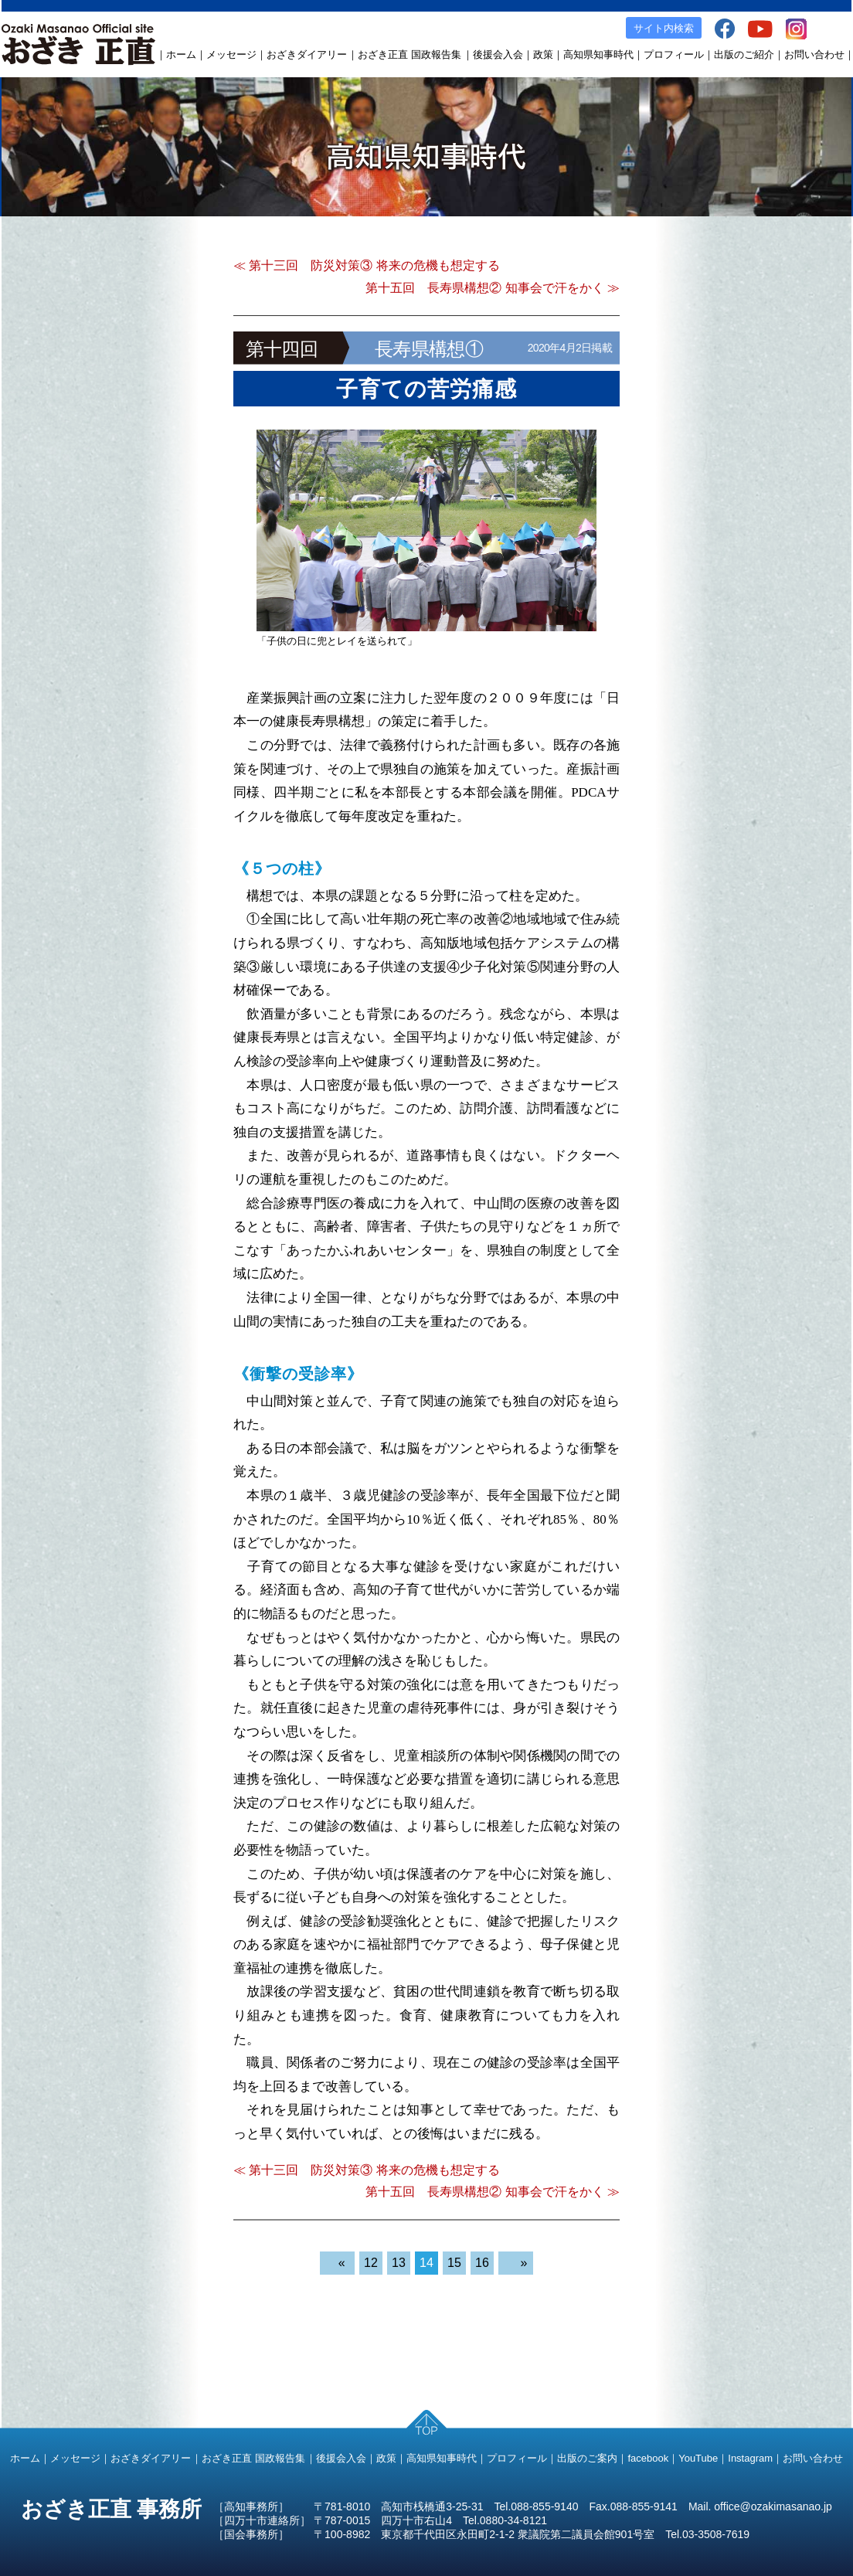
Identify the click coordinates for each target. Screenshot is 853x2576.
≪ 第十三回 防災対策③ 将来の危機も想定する (366, 265)
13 (399, 2262)
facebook (647, 2458)
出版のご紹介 (744, 54)
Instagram (750, 2458)
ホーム (181, 54)
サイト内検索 (664, 28)
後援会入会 (498, 54)
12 (371, 2262)
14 (426, 2262)
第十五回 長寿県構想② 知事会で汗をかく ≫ (492, 287)
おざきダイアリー (307, 54)
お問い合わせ (814, 54)
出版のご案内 (587, 2458)
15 (454, 2262)
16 (482, 2262)
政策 (543, 54)
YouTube (698, 2458)
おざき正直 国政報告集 (409, 54)
